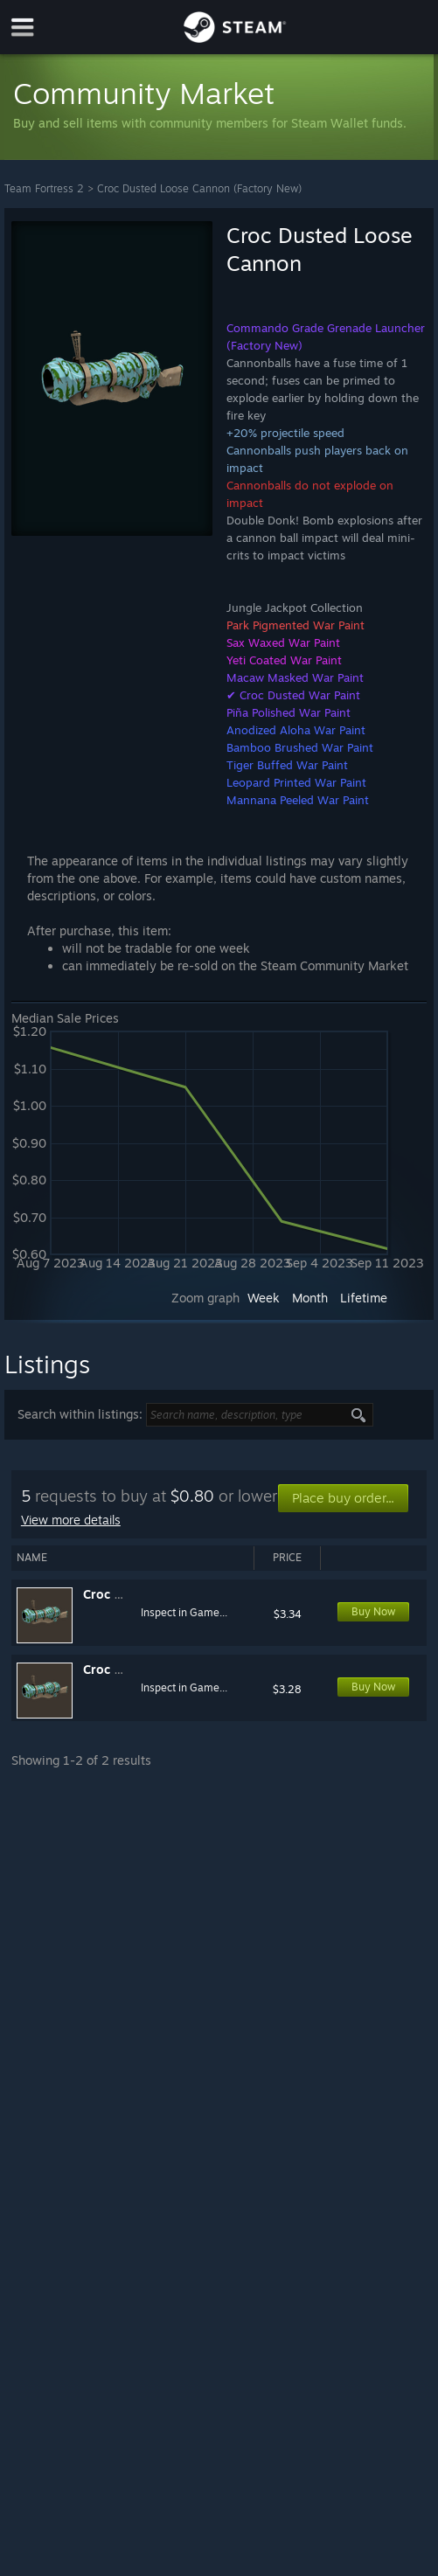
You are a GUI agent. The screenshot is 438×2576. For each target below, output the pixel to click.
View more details (71, 1519)
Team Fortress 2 (44, 188)
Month (310, 1297)
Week (263, 1297)
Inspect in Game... (184, 1612)
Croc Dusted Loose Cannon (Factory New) (199, 188)
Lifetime (363, 1297)
